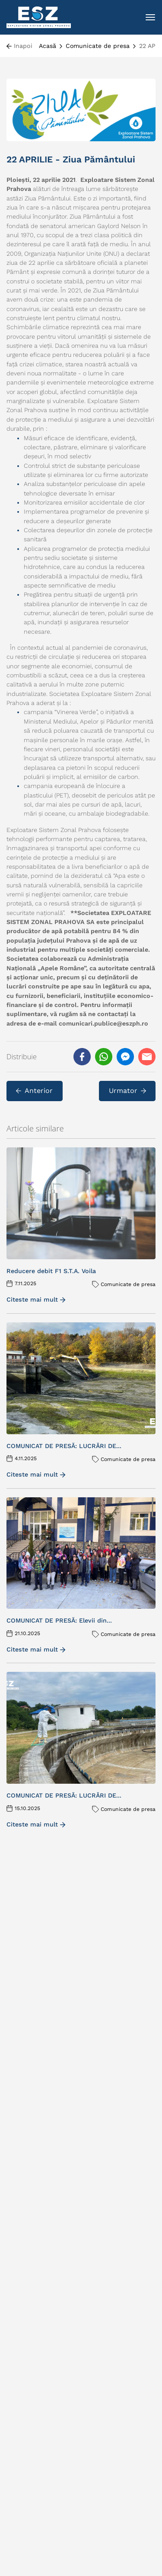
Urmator (127, 1090)
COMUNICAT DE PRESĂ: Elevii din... (59, 1620)
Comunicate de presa (98, 45)
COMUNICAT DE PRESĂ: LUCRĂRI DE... (63, 1445)
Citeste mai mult (35, 1299)
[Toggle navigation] (150, 17)
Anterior (34, 1090)
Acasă (47, 45)
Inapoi (23, 45)
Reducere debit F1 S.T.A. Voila (51, 1270)
